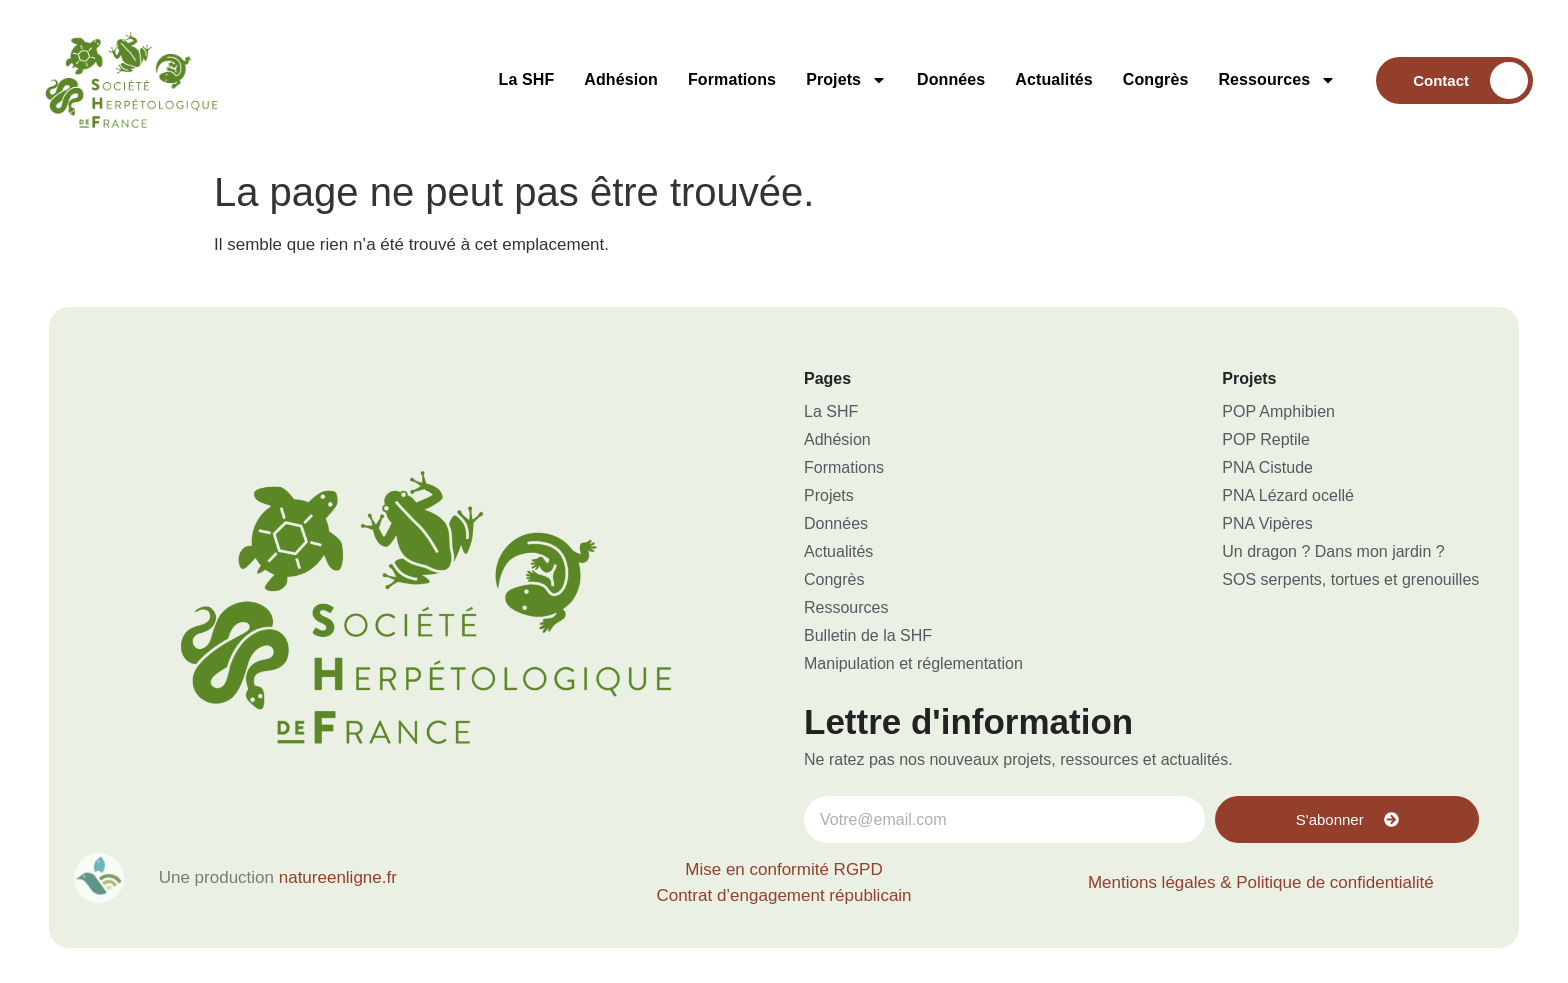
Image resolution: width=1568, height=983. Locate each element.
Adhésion (621, 79)
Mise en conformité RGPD (783, 869)
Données (951, 79)
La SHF (527, 79)
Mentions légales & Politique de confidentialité (1261, 882)
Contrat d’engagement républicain (783, 895)
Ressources (1277, 80)
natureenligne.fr (338, 877)
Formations (732, 79)
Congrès (1156, 79)
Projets (846, 80)
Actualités (1053, 79)
